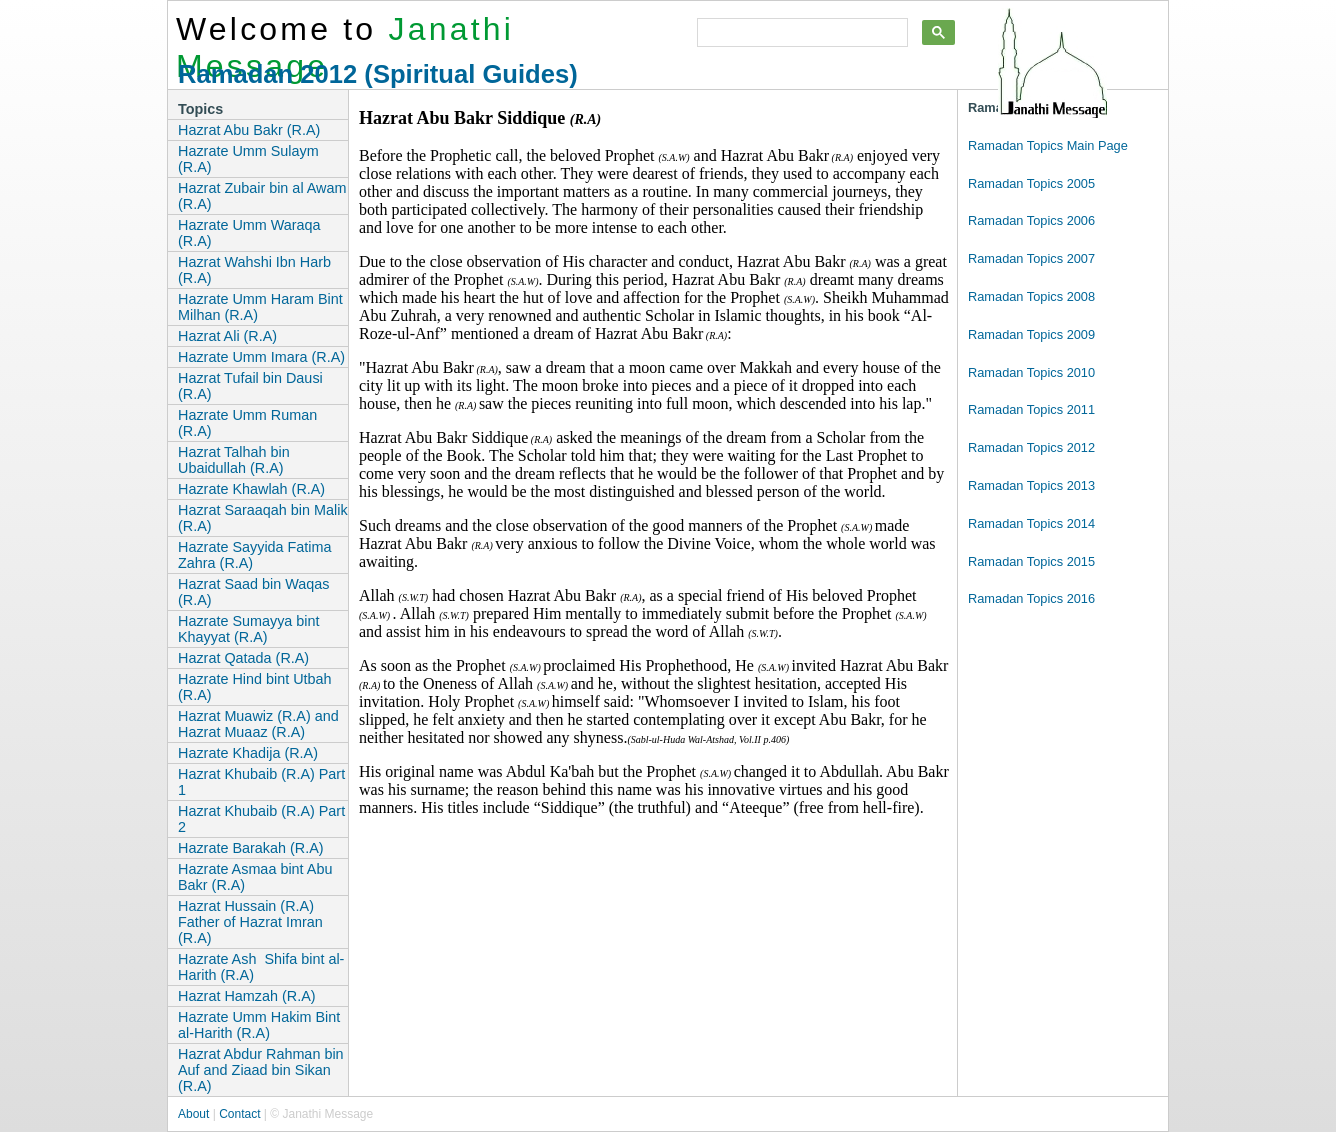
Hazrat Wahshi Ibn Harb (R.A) (254, 270)
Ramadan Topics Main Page (1048, 145)
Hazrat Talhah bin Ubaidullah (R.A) (234, 460)
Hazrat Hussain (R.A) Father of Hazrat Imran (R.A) (250, 922)
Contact (239, 1114)
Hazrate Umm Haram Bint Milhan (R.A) (260, 307)
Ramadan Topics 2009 (1031, 334)
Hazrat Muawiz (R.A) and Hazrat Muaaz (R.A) (258, 724)
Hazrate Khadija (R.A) (248, 753)
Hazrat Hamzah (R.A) (247, 996)
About (193, 1114)
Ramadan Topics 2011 (1031, 409)
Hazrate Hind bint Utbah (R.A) (255, 687)
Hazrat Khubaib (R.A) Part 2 (261, 819)
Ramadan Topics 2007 (1031, 258)
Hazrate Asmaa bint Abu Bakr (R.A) (255, 877)
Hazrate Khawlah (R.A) (251, 489)
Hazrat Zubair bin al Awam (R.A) (262, 196)
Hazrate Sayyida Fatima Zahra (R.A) (255, 555)
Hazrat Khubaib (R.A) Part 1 (261, 782)
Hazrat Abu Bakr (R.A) (249, 130)
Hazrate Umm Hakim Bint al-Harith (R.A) (259, 1025)
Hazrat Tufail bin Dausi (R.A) (250, 386)
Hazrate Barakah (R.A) (251, 848)
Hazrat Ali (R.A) (227, 336)
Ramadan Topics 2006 (1031, 220)
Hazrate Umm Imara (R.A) (261, 357)
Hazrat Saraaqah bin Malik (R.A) (263, 518)
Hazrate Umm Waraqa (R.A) (249, 233)
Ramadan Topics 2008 (1031, 296)
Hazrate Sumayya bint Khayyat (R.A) (249, 629)
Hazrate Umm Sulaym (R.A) (248, 159)
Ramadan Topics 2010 (1031, 372)
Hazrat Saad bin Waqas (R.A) (253, 592)
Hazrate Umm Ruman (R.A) (247, 423)
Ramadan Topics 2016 (1031, 598)
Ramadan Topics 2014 (1031, 523)
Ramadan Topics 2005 (1031, 183)
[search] (800, 33)
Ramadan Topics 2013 (1031, 485)
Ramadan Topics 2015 (1031, 561)
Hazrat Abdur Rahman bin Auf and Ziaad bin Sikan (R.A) (261, 1070)
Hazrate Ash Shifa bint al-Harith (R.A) (261, 967)
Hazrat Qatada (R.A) (243, 658)
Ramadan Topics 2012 (1031, 447)
